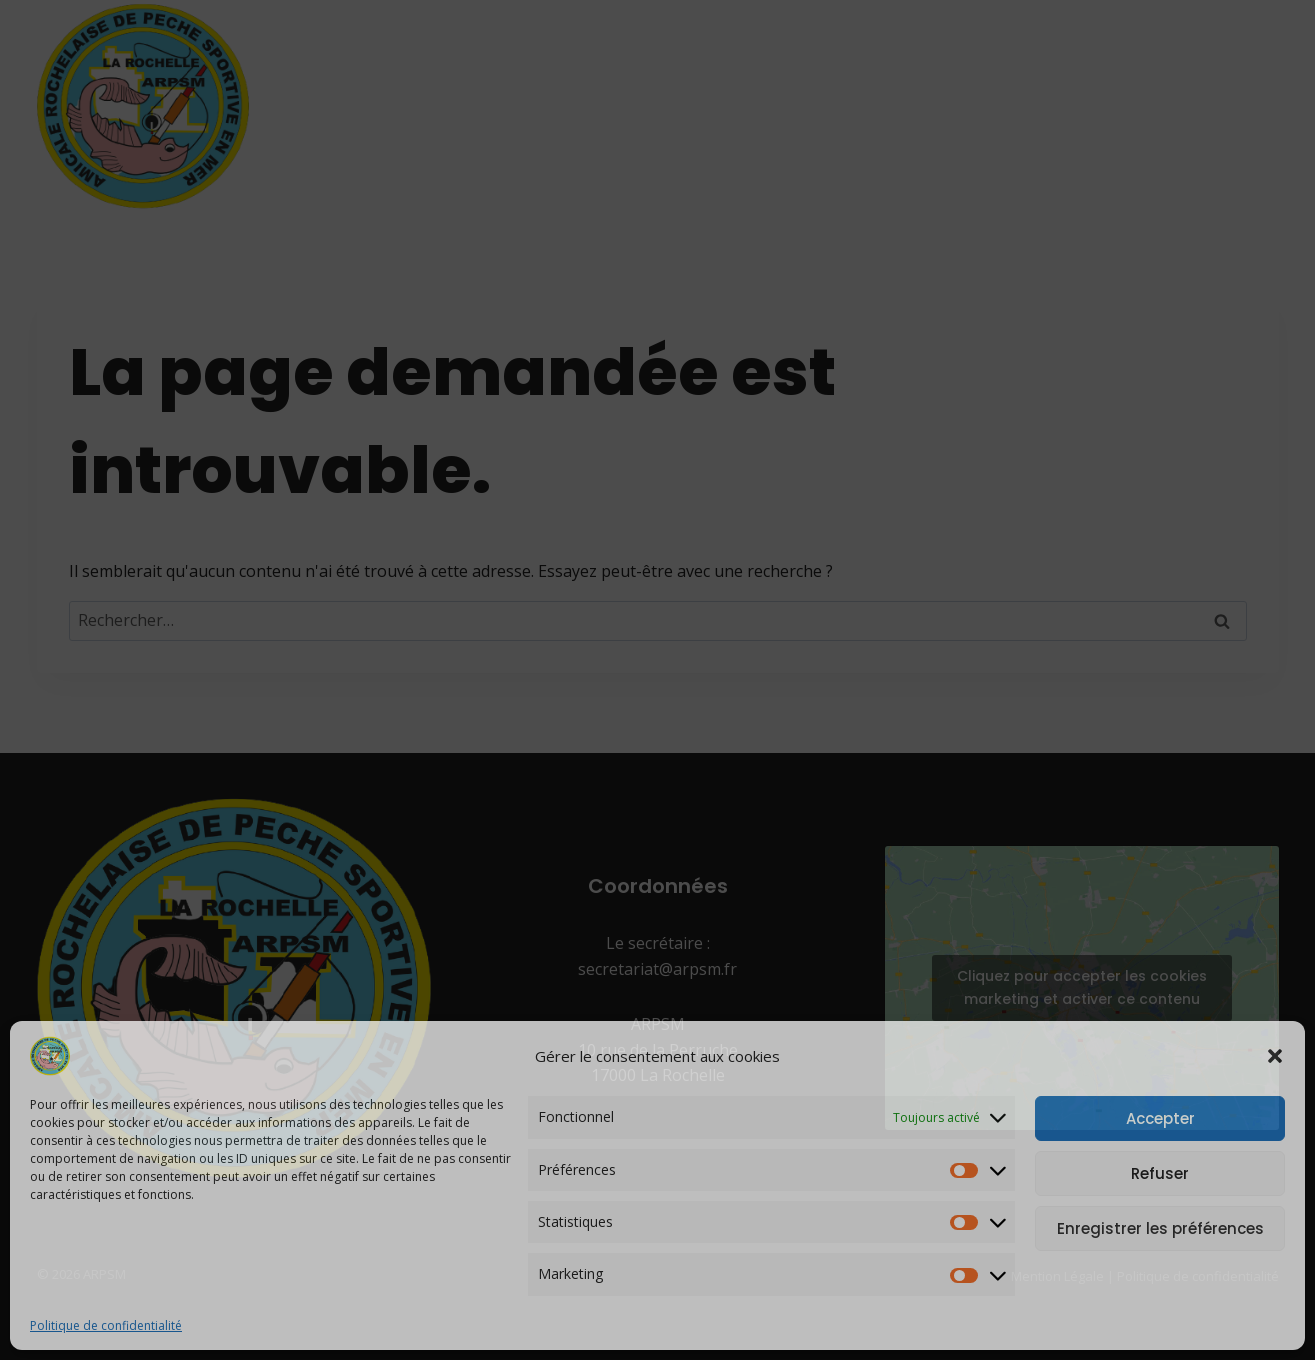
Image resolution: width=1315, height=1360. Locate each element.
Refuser (1160, 1173)
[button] (1275, 1056)
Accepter (1160, 1118)
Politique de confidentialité (106, 1325)
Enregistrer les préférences (1160, 1228)
